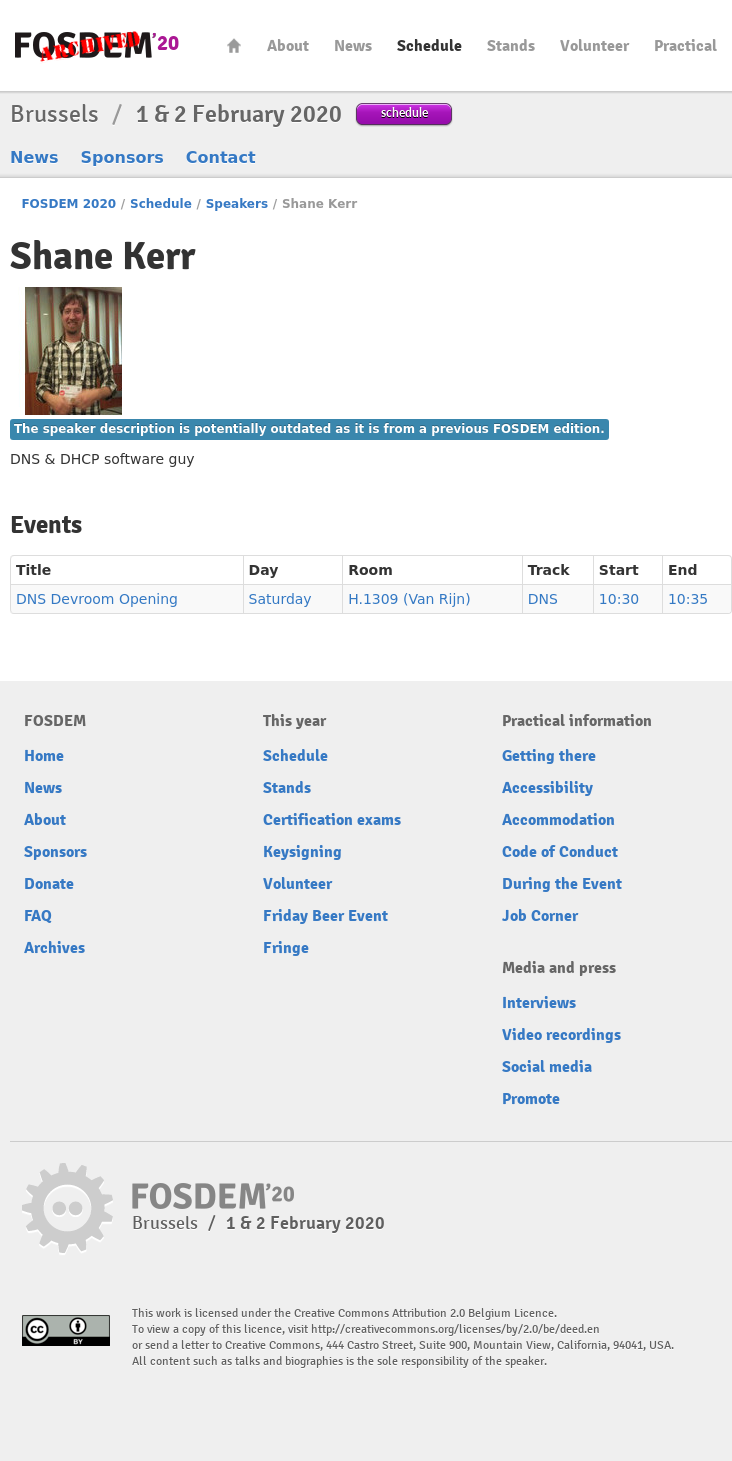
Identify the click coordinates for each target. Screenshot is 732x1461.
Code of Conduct (560, 852)
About (288, 46)
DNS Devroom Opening (97, 599)
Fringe (286, 948)
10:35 (688, 599)
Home (234, 45)
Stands (511, 46)
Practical (685, 46)
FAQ (38, 916)
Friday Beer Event (325, 916)
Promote (531, 1099)
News (353, 46)
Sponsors (122, 157)
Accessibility (547, 788)
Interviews (539, 1003)
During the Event (562, 884)
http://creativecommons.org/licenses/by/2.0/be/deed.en (455, 1329)
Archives (54, 948)
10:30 (619, 599)
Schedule (429, 46)
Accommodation (558, 820)
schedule (404, 112)
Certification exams (332, 820)
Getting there (549, 756)
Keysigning (302, 852)
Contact (221, 157)
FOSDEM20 (97, 45)
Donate (49, 884)
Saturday (280, 599)
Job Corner (540, 916)
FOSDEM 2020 (68, 204)
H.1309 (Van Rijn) (409, 599)
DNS (543, 599)
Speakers (237, 204)
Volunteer (594, 46)
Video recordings (561, 1035)
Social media (547, 1067)
